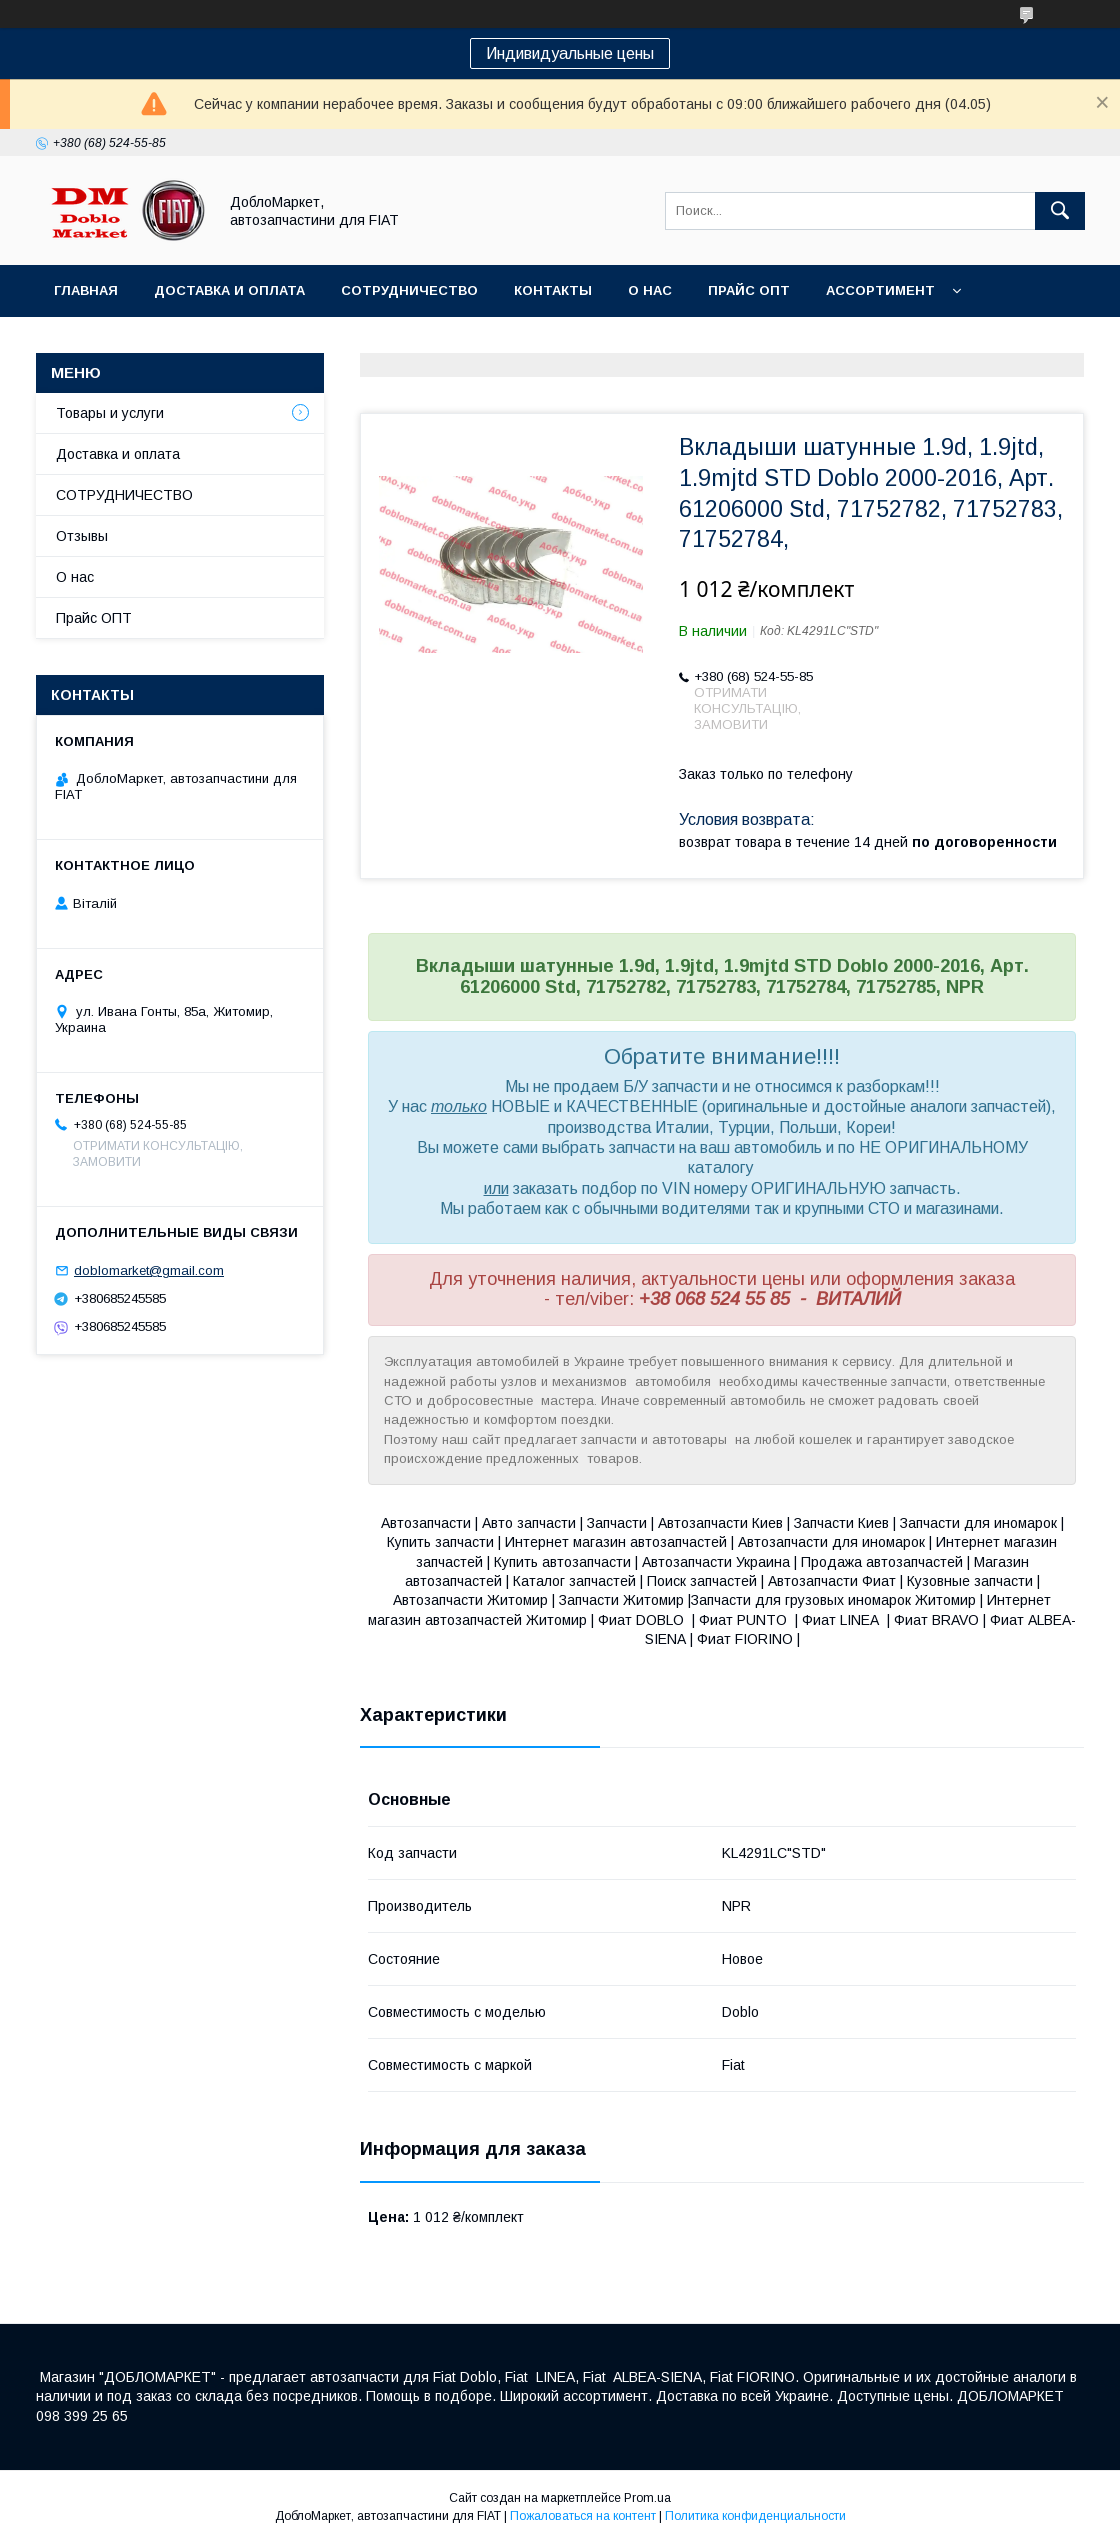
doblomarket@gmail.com (149, 1270)
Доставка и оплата (229, 290)
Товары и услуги (110, 413)
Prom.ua (647, 2498)
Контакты (553, 290)
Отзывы (82, 536)
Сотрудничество (409, 290)
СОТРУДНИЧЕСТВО (124, 495)
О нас (650, 290)
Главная (86, 290)
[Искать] (1060, 211)
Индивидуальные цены (570, 53)
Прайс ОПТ (749, 290)
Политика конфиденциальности (755, 2516)
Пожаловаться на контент (583, 2516)
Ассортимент (880, 290)
